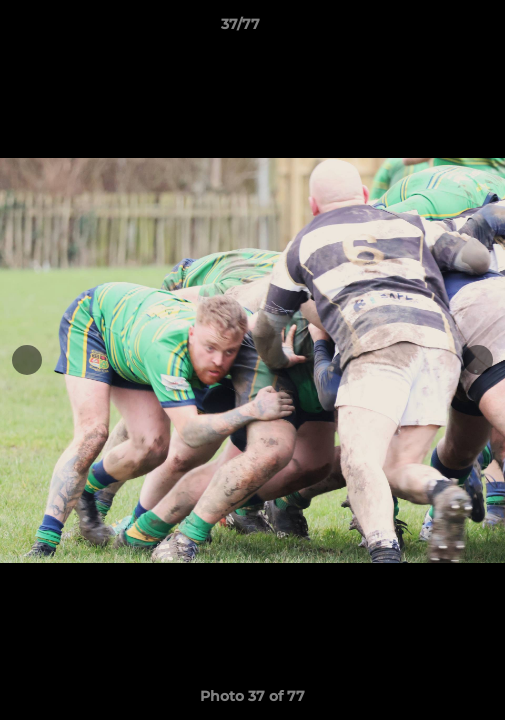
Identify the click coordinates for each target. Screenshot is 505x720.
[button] (433, 29)
